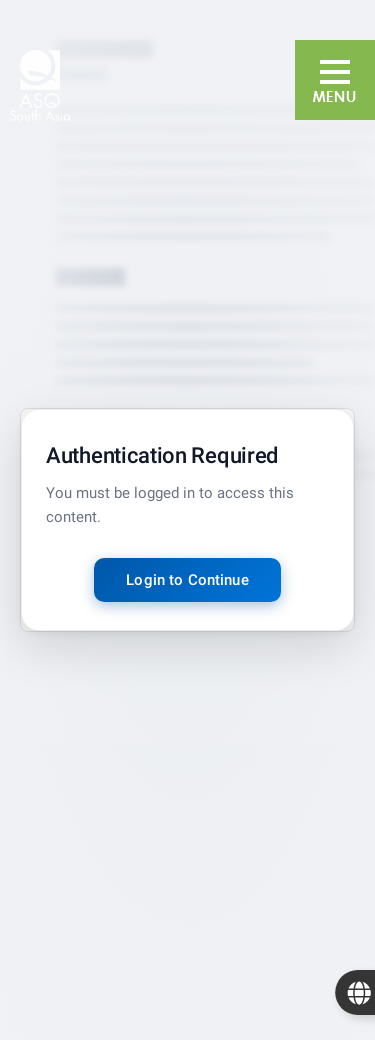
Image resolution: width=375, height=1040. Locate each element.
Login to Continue (187, 580)
